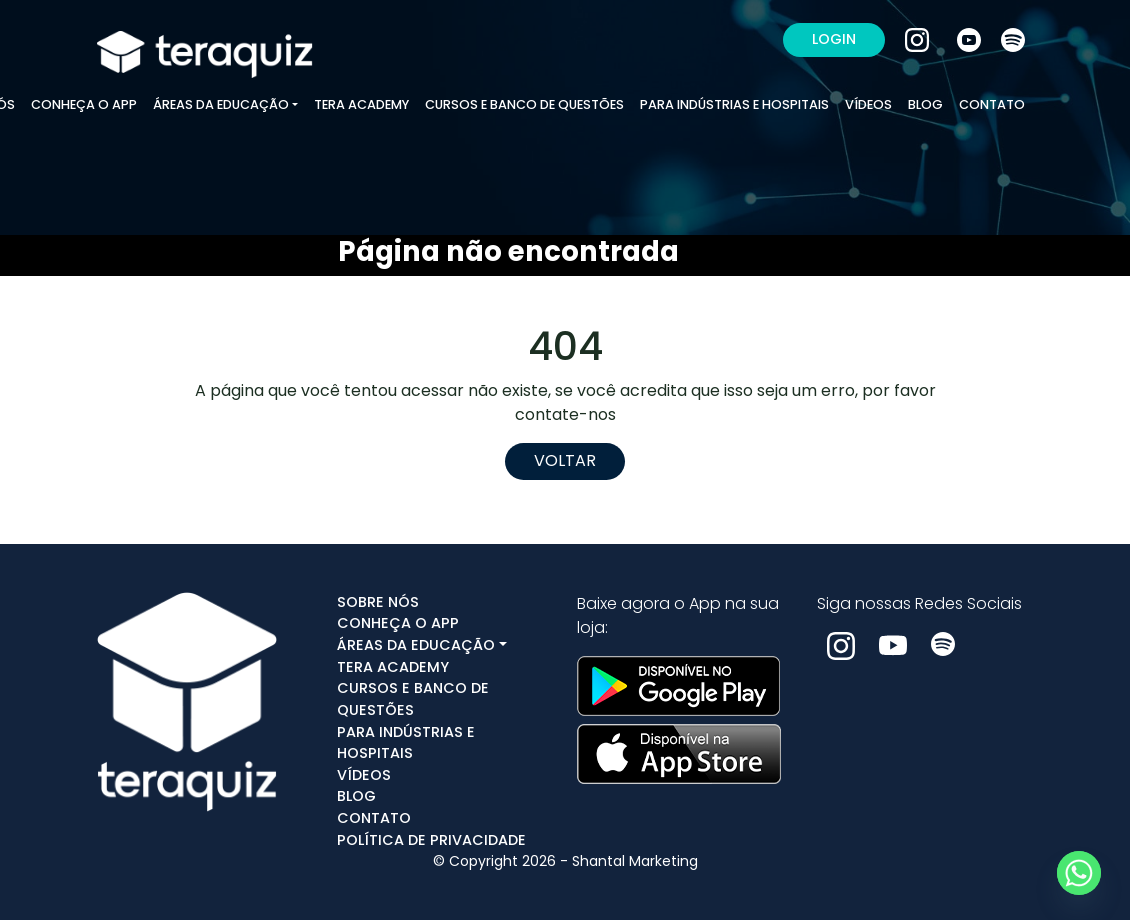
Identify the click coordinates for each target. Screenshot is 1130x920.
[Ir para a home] (205, 38)
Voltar (565, 460)
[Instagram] (919, 38)
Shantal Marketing (635, 861)
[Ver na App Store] (679, 748)
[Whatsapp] (1079, 873)
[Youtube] (971, 38)
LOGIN (834, 39)
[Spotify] (1013, 38)
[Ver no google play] (678, 684)
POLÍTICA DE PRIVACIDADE (431, 840)
